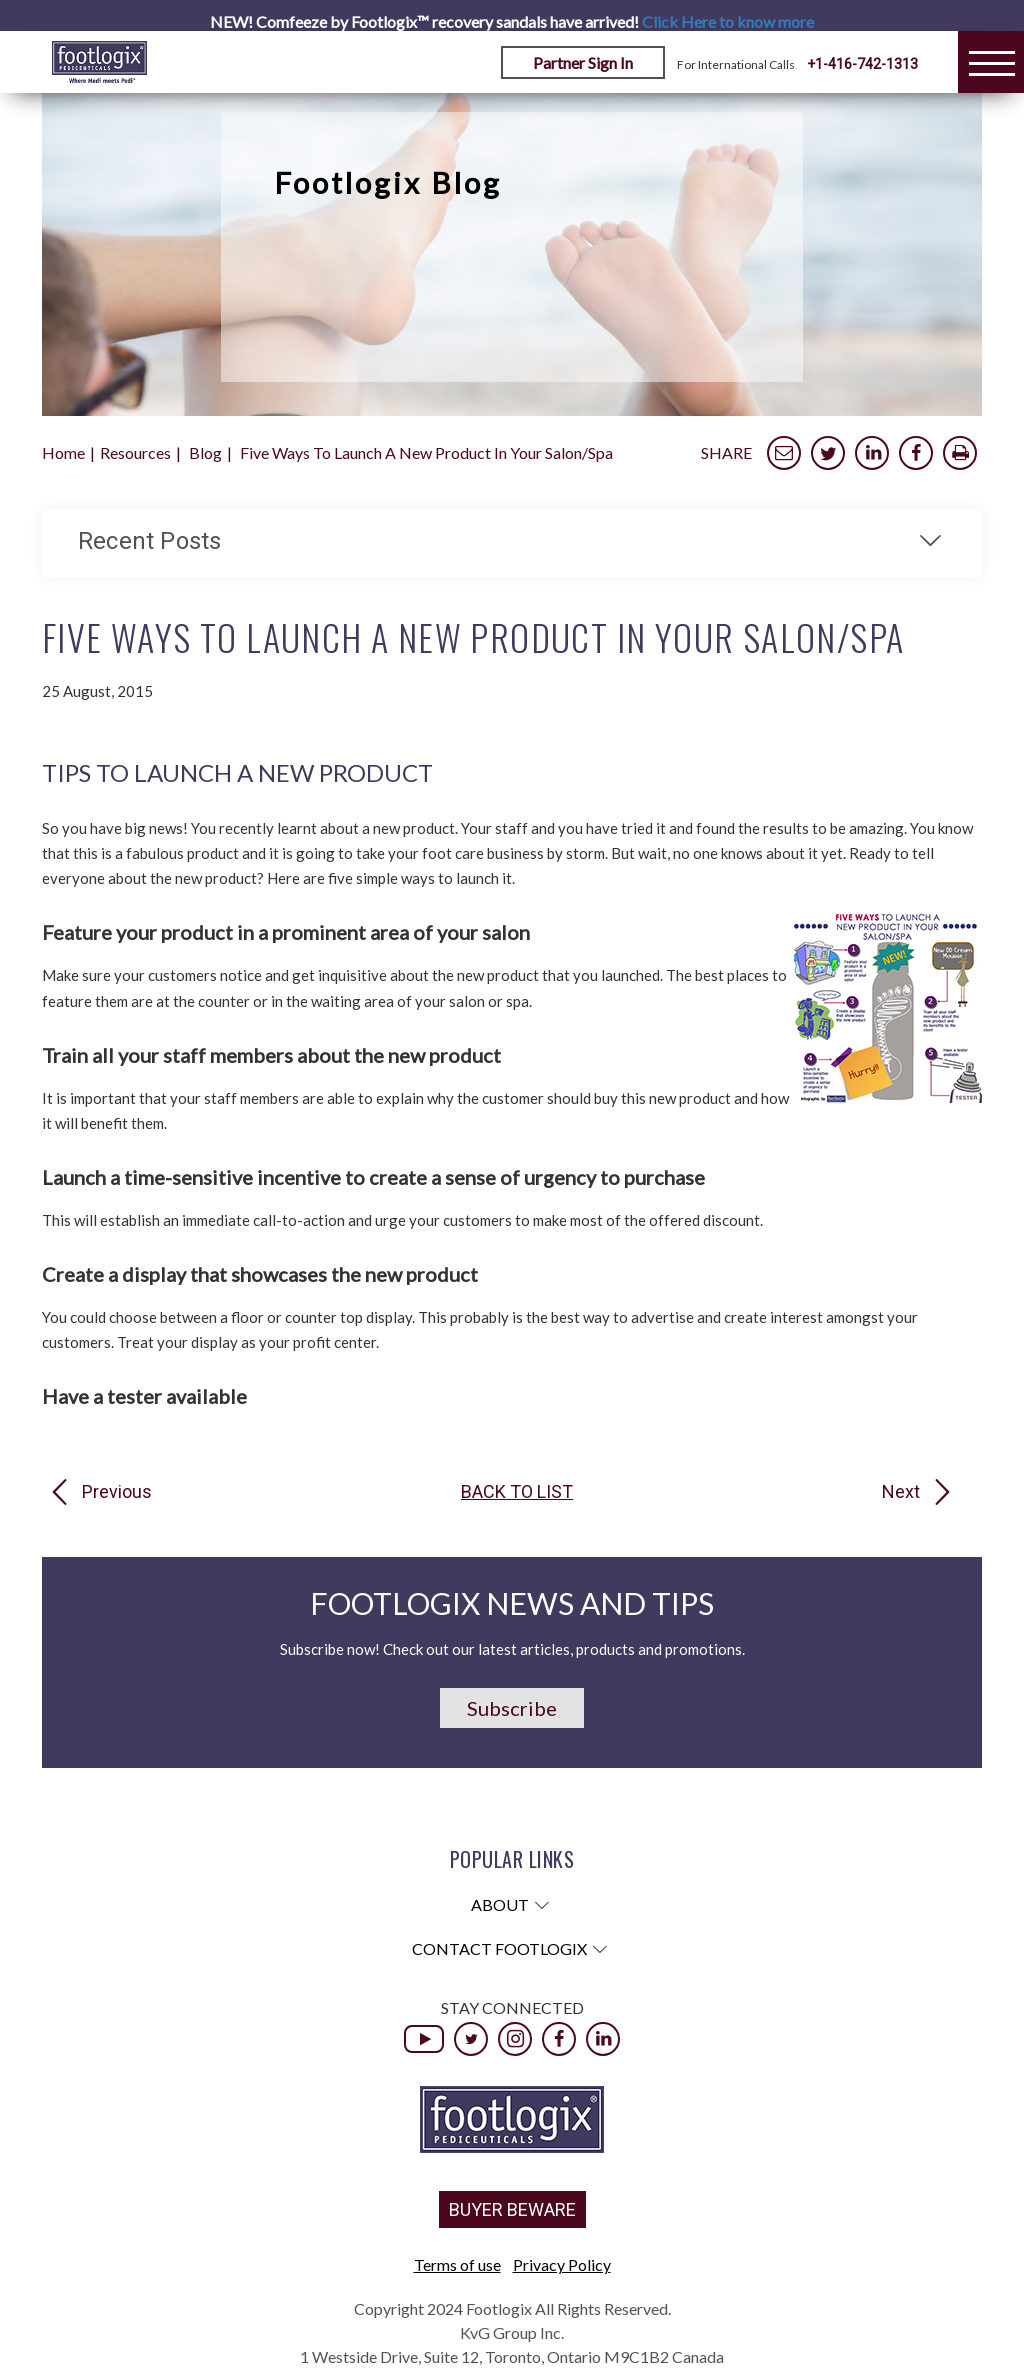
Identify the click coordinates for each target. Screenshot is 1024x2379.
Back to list (517, 1492)
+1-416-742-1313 (862, 64)
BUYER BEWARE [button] (512, 2209)
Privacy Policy (562, 2264)
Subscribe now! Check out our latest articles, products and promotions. (512, 1649)
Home (63, 452)
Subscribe (512, 1708)
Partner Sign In (583, 62)
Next (901, 1492)
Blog (205, 452)
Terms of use (457, 2264)
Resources (135, 452)
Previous (117, 1492)
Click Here (728, 21)
